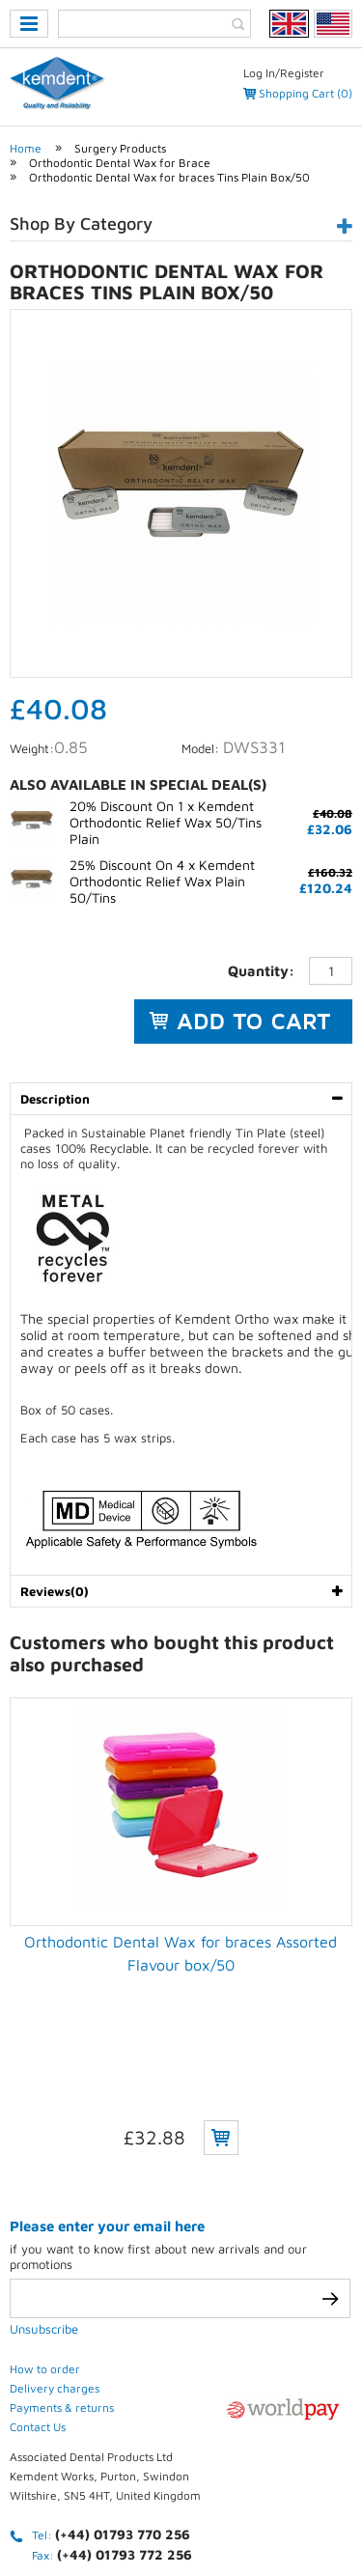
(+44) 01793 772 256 (124, 2393)
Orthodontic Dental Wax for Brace (119, 162)
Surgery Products (120, 148)
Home (26, 148)
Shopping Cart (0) (305, 93)
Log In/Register (283, 73)
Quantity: (261, 971)
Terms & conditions (198, 2506)
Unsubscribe (44, 2167)
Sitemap (138, 2530)
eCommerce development (156, 2471)
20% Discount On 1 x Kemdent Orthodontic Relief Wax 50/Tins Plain (166, 822)
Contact (312, 2506)
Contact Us (38, 2265)
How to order (45, 2207)
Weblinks (218, 2530)
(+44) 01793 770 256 (122, 2373)
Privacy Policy (67, 2506)
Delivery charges (54, 2227)
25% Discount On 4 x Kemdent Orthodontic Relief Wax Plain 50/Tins (162, 881)
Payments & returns (62, 2246)
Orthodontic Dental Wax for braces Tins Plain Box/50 (169, 177)
